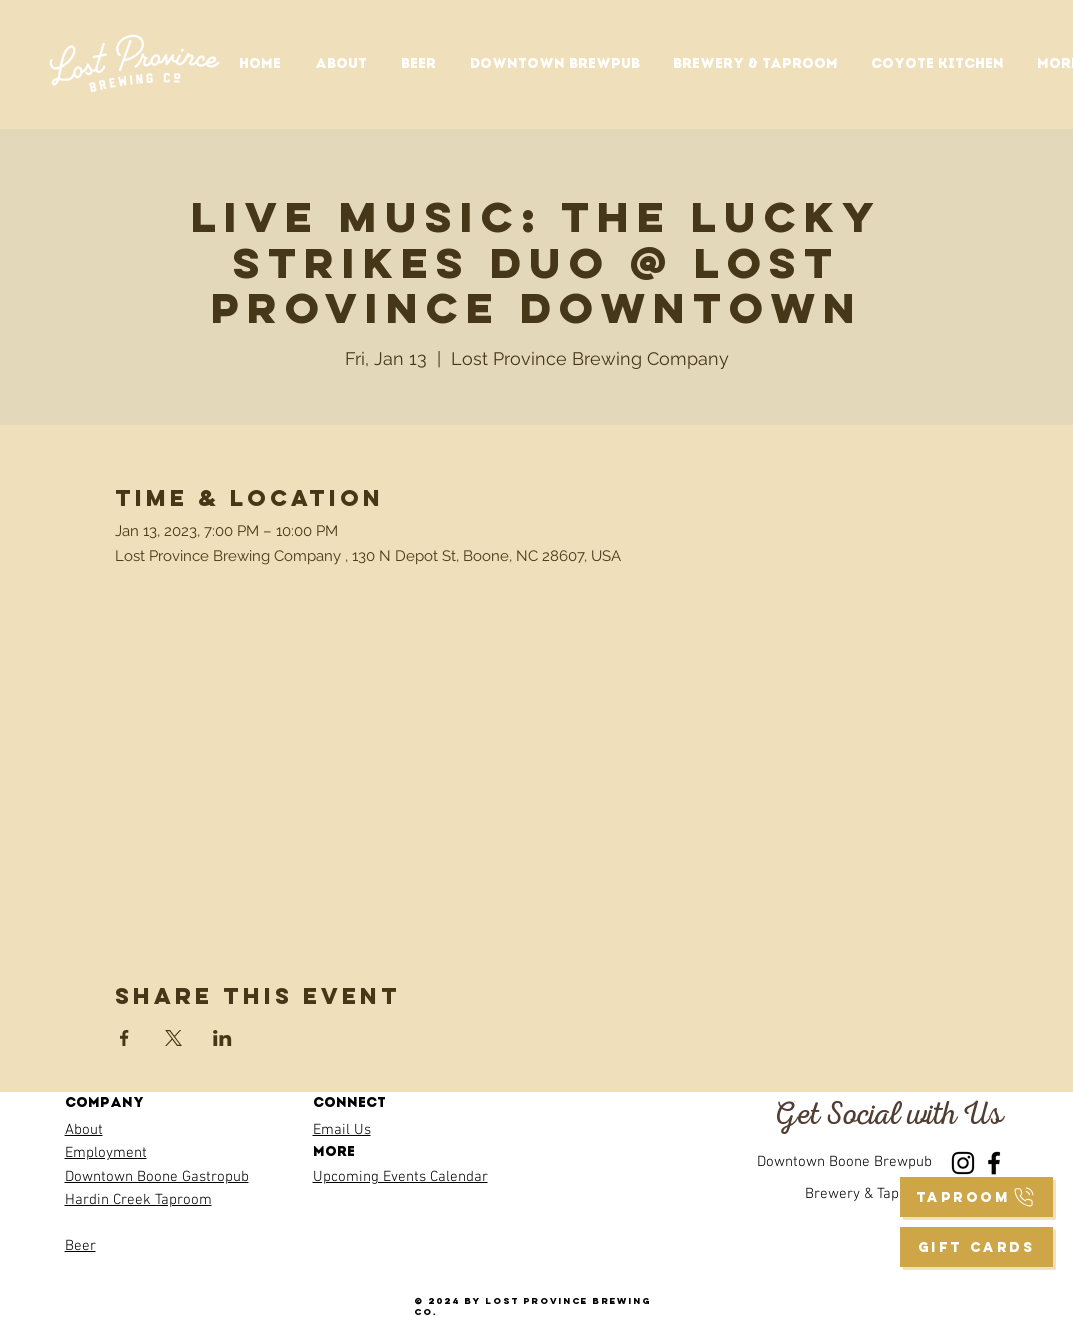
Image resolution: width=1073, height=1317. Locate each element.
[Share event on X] (173, 1038)
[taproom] (976, 1197)
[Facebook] (994, 1163)
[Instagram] (963, 1163)
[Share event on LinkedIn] (222, 1038)
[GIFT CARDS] (976, 1247)
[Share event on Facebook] (124, 1038)
